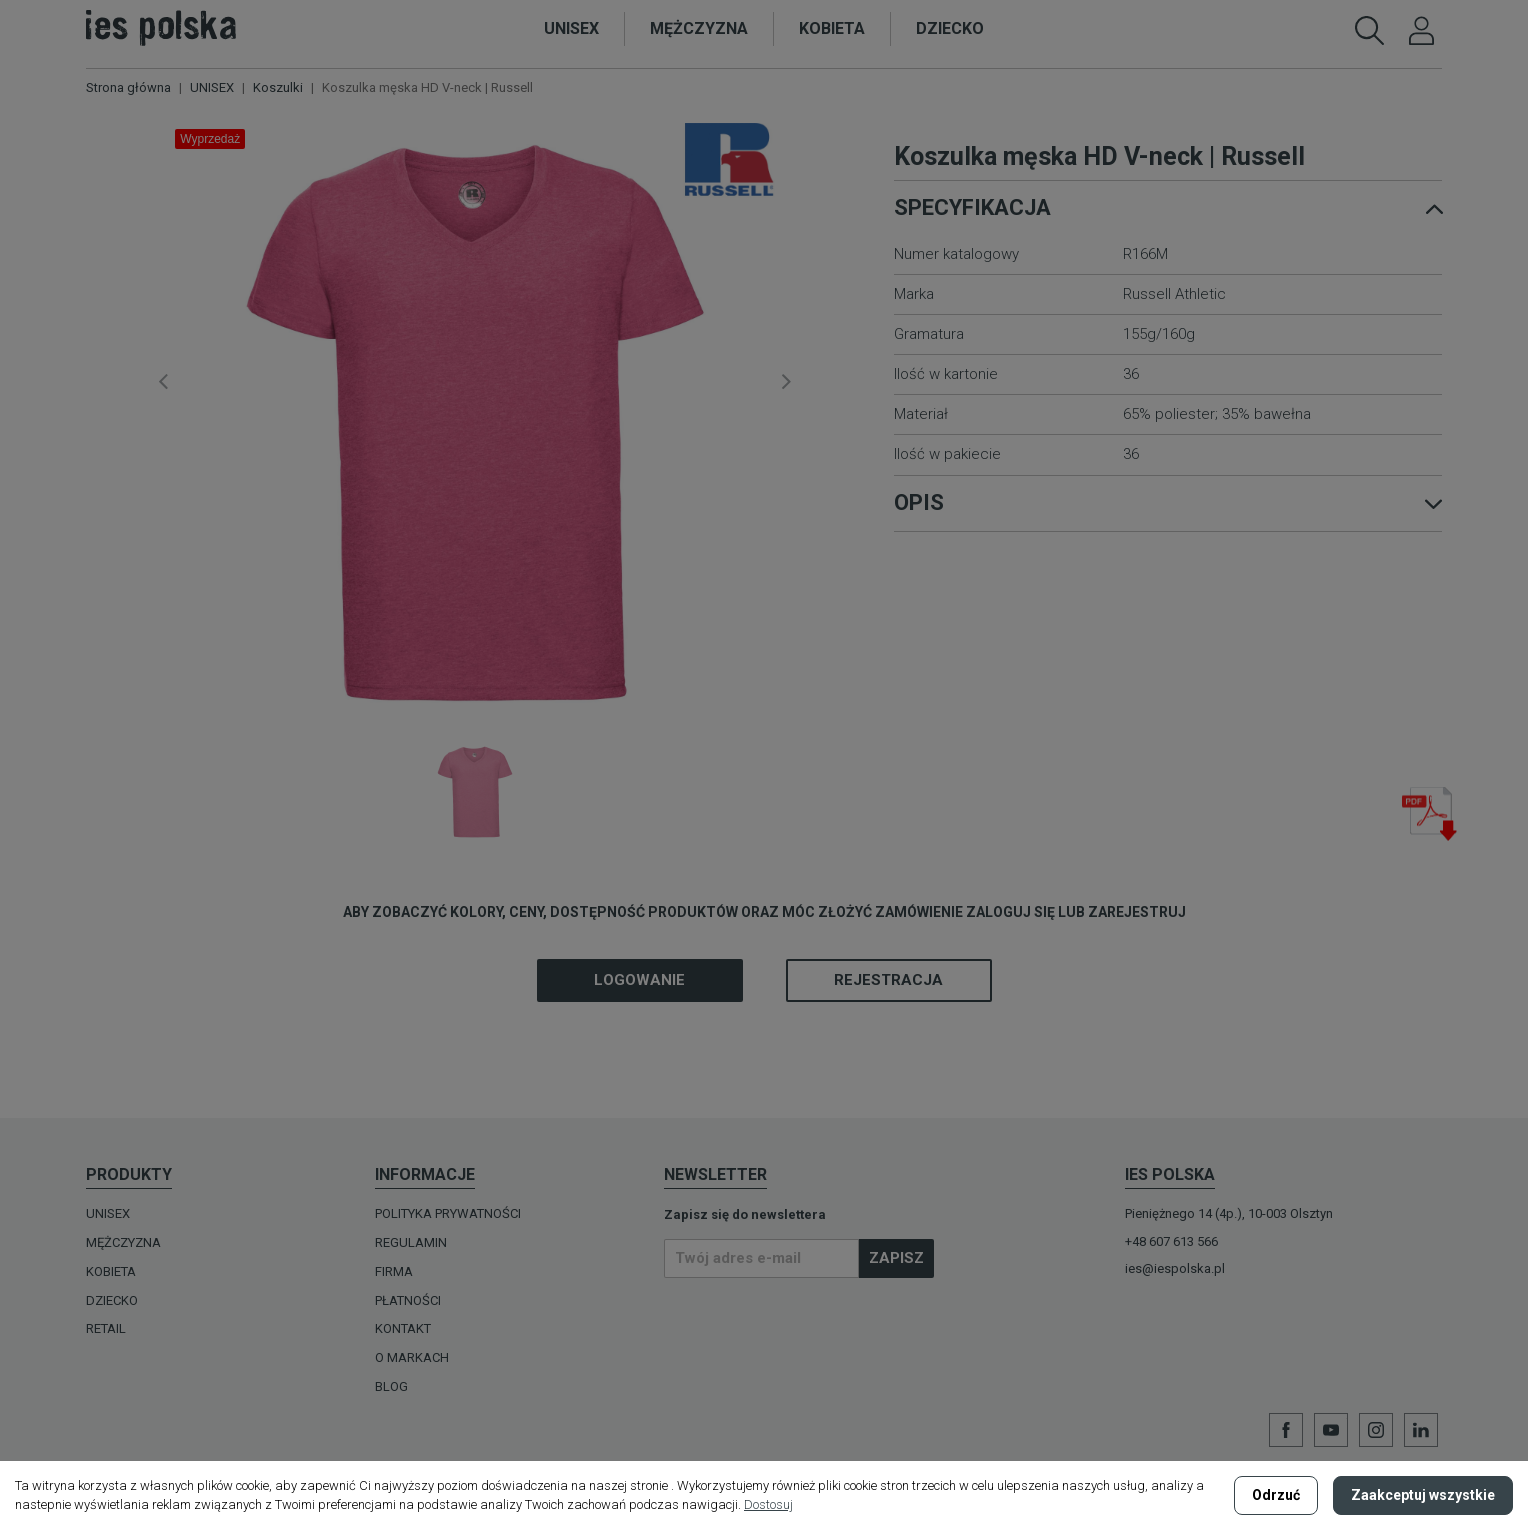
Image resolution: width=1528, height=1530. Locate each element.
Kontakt (403, 1328)
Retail (106, 1328)
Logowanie (639, 980)
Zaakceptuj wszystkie (1423, 1495)
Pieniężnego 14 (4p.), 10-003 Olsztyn (1229, 1213)
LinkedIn (1421, 1430)
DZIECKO (112, 1300)
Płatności (408, 1300)
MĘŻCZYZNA (123, 1242)
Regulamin (411, 1242)
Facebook (1286, 1430)
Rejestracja (888, 980)
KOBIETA (111, 1271)
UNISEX (108, 1213)
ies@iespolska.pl (1175, 1268)
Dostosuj (768, 1504)
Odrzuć (1276, 1495)
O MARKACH (412, 1357)
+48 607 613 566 (1171, 1241)
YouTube (1331, 1430)
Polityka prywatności (448, 1213)
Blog (391, 1386)
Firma (394, 1271)
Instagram (1376, 1430)
